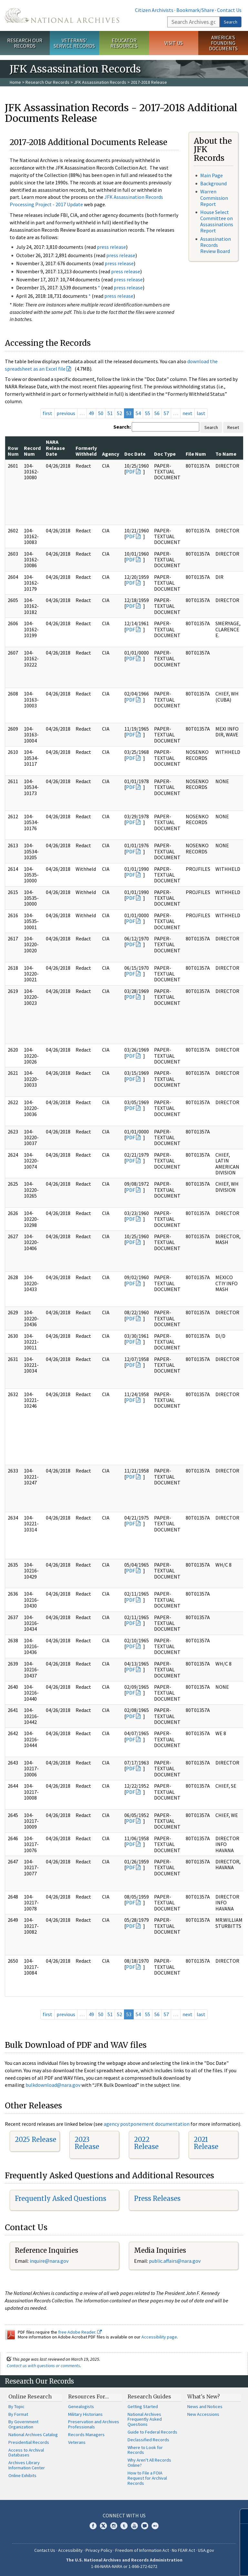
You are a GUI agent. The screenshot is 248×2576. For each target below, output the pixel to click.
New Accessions (203, 2414)
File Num (196, 454)
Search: (122, 426)
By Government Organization (23, 2424)
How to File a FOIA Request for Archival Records (147, 2478)
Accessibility (70, 2550)
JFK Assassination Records (100, 82)
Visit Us (173, 43)
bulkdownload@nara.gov (53, 2085)
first (47, 413)
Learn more (190, 2564)
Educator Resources (124, 43)
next (187, 413)
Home (15, 82)
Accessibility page (159, 2337)
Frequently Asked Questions (60, 2198)
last (201, 413)
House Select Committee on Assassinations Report (216, 221)
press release (111, 247)
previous (66, 413)
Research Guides (149, 2396)
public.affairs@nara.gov (175, 2261)
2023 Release (87, 2143)
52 (119, 413)
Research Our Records (24, 43)
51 (110, 413)
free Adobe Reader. (80, 2332)
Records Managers (86, 2434)
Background (213, 183)
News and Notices (204, 2406)
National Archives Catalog (33, 2434)
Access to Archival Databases (26, 2452)
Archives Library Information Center (26, 2465)
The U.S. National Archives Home (62, 15)
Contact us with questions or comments (43, 2365)
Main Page (211, 175)
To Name (225, 454)
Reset (233, 427)
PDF (130, 471)
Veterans (77, 2442)
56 (157, 413)
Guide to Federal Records (152, 2432)
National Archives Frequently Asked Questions (145, 2419)
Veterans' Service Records (74, 43)
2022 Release (146, 2143)
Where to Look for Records (145, 2450)
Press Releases (157, 2198)
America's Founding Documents (223, 43)
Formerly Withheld (86, 451)
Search (230, 22)
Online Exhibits (22, 2475)
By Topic (16, 2406)
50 (100, 413)
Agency (110, 454)
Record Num (32, 451)
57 (166, 413)
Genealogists (81, 2406)
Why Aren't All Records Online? (149, 2462)
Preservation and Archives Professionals (93, 2424)
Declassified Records (148, 2440)
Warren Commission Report (214, 197)
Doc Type (165, 454)
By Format (18, 2414)
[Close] (240, 2516)
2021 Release (206, 2143)
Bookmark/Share (195, 10)
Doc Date (135, 454)
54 (138, 413)
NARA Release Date (55, 448)
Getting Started (143, 2406)
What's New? (203, 2396)
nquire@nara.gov (49, 2261)
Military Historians (85, 2414)
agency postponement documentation (147, 2124)
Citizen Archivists (154, 10)
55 (147, 413)
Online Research (30, 2396)
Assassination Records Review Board (215, 245)
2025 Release (35, 2139)
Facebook (93, 2526)
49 (91, 413)
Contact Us (229, 10)
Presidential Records (28, 2442)
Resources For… (88, 2396)
